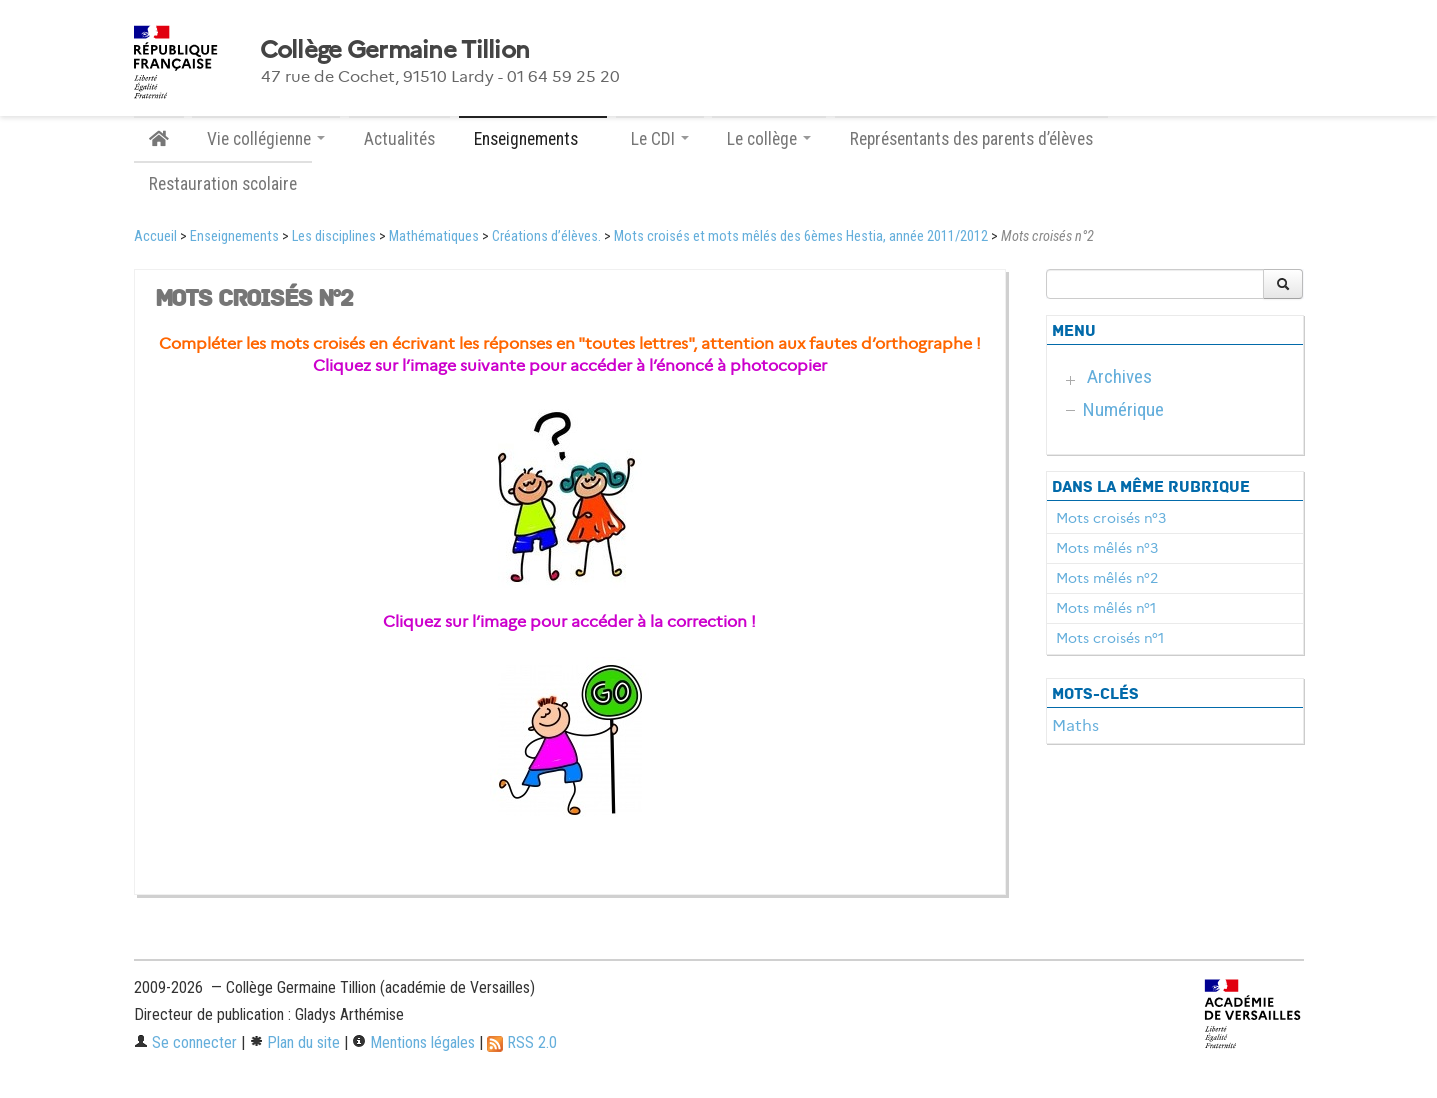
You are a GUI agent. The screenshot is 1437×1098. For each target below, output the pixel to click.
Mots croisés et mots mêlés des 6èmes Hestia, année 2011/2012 (801, 236)
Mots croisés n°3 (1111, 518)
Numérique (1123, 409)
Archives (1119, 376)
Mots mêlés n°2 (1107, 578)
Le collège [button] (769, 139)
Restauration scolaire (223, 184)
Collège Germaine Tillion (395, 50)
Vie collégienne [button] (266, 139)
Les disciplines (334, 236)
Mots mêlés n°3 (1107, 548)
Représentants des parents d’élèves (971, 139)
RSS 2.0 (522, 1042)
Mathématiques (434, 236)
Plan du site (294, 1042)
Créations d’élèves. (546, 236)
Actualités (399, 139)
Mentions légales (413, 1042)
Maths (1075, 725)
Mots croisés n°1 (1110, 638)
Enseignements (234, 236)
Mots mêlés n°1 (1106, 608)
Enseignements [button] (533, 139)
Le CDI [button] (660, 139)
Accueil (155, 236)
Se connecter (185, 1042)
